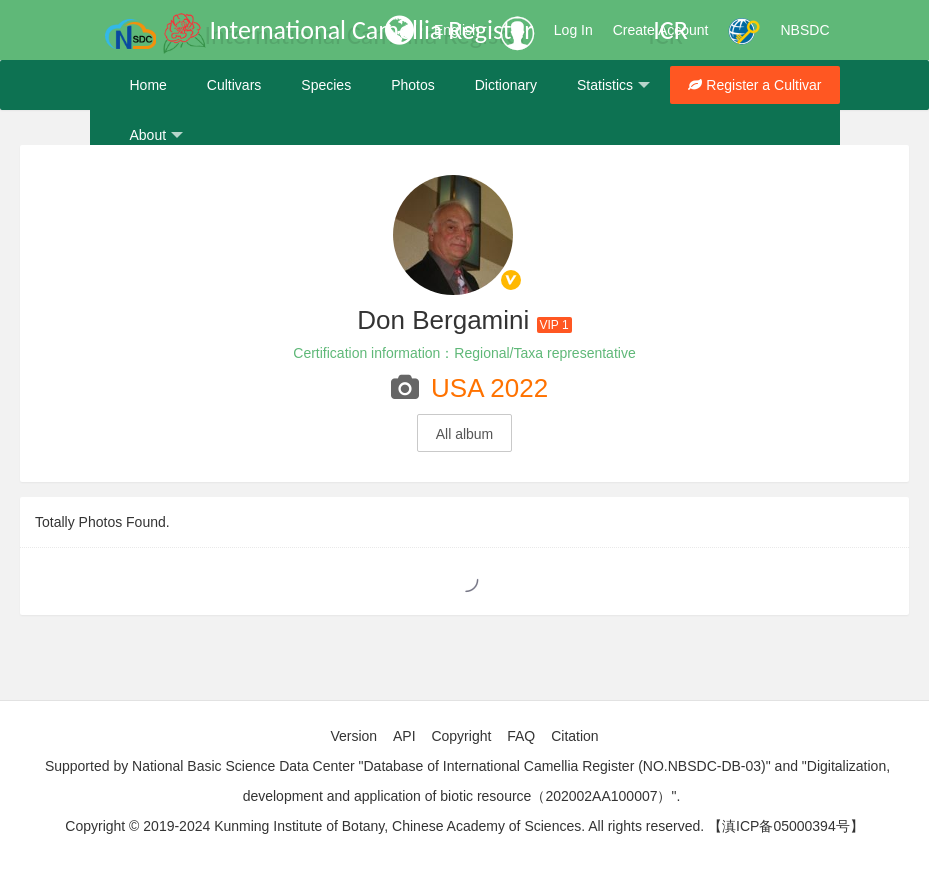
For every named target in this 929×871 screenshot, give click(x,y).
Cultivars (234, 85)
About (157, 135)
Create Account (661, 30)
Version (353, 736)
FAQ (521, 736)
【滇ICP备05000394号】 (786, 826)
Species (326, 85)
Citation (574, 736)
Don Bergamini (443, 320)
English (457, 30)
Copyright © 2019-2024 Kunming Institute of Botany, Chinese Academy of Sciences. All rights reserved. (384, 826)
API (404, 736)
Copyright (461, 736)
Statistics (613, 85)
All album (465, 434)
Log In (573, 30)
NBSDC (804, 30)
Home (148, 85)
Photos (413, 85)
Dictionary (506, 85)
